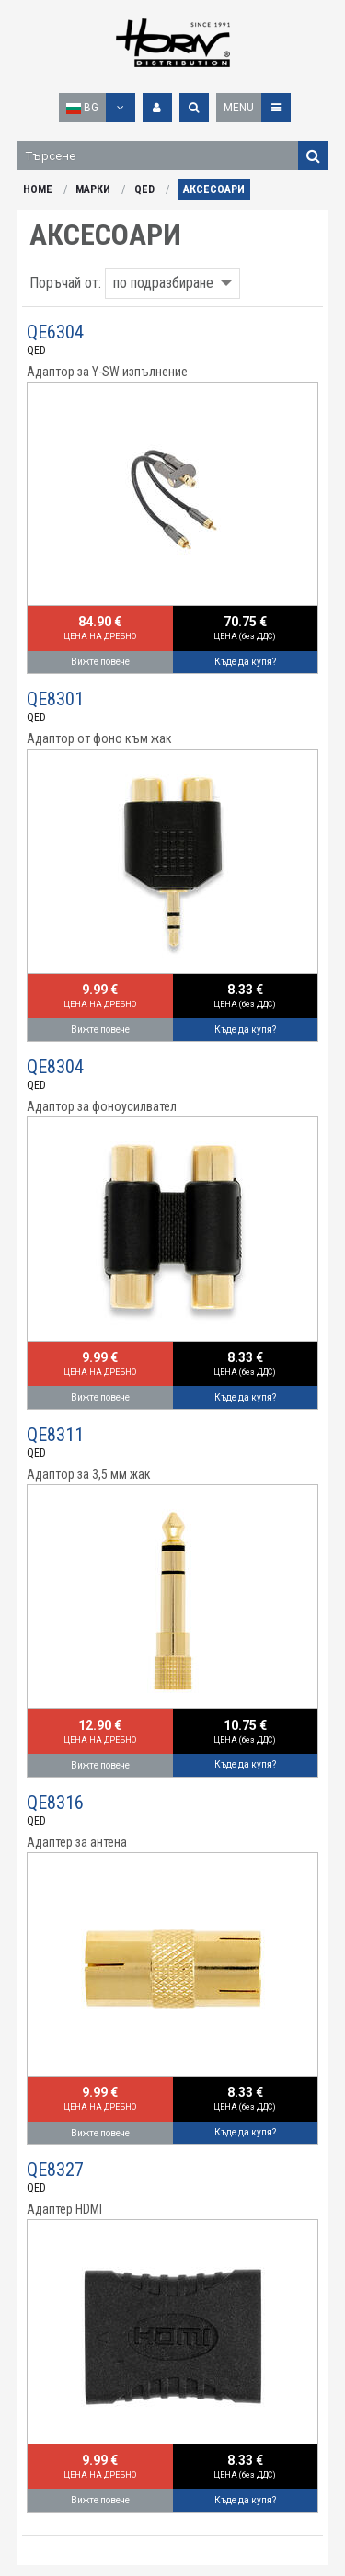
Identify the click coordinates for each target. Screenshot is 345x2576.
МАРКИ (92, 189)
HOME (37, 189)
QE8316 (55, 1803)
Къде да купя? (245, 662)
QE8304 (55, 1067)
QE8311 (55, 1435)
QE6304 (55, 332)
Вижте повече (100, 662)
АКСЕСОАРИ (214, 189)
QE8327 (55, 2169)
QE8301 (55, 699)
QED (144, 189)
